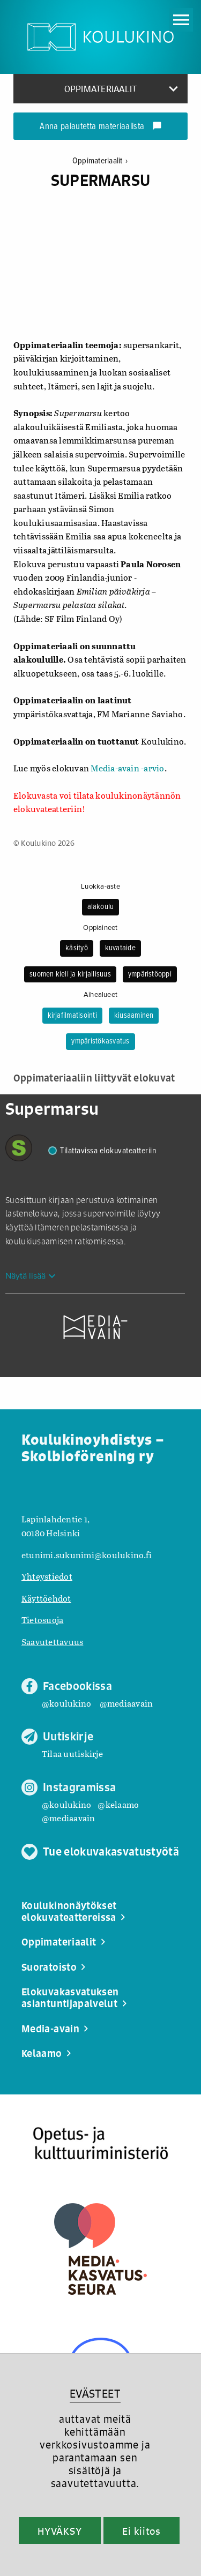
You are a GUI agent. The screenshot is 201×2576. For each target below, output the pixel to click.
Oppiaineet (100, 927)
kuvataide (120, 948)
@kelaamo (118, 1804)
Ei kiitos (141, 2531)
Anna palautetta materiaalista (100, 127)
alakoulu (100, 907)
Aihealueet (100, 994)
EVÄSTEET (95, 2393)
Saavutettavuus (52, 1641)
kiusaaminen (134, 1015)
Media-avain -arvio (127, 768)
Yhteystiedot (46, 1576)
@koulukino (66, 1703)
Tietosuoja (42, 1619)
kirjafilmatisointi (72, 1015)
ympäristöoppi (150, 974)
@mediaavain (126, 1703)
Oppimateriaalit (100, 161)
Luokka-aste (100, 886)
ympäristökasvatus (100, 1041)
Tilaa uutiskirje (72, 1753)
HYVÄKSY (60, 2531)
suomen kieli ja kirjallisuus (70, 974)
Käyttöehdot (46, 1598)
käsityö (76, 948)
